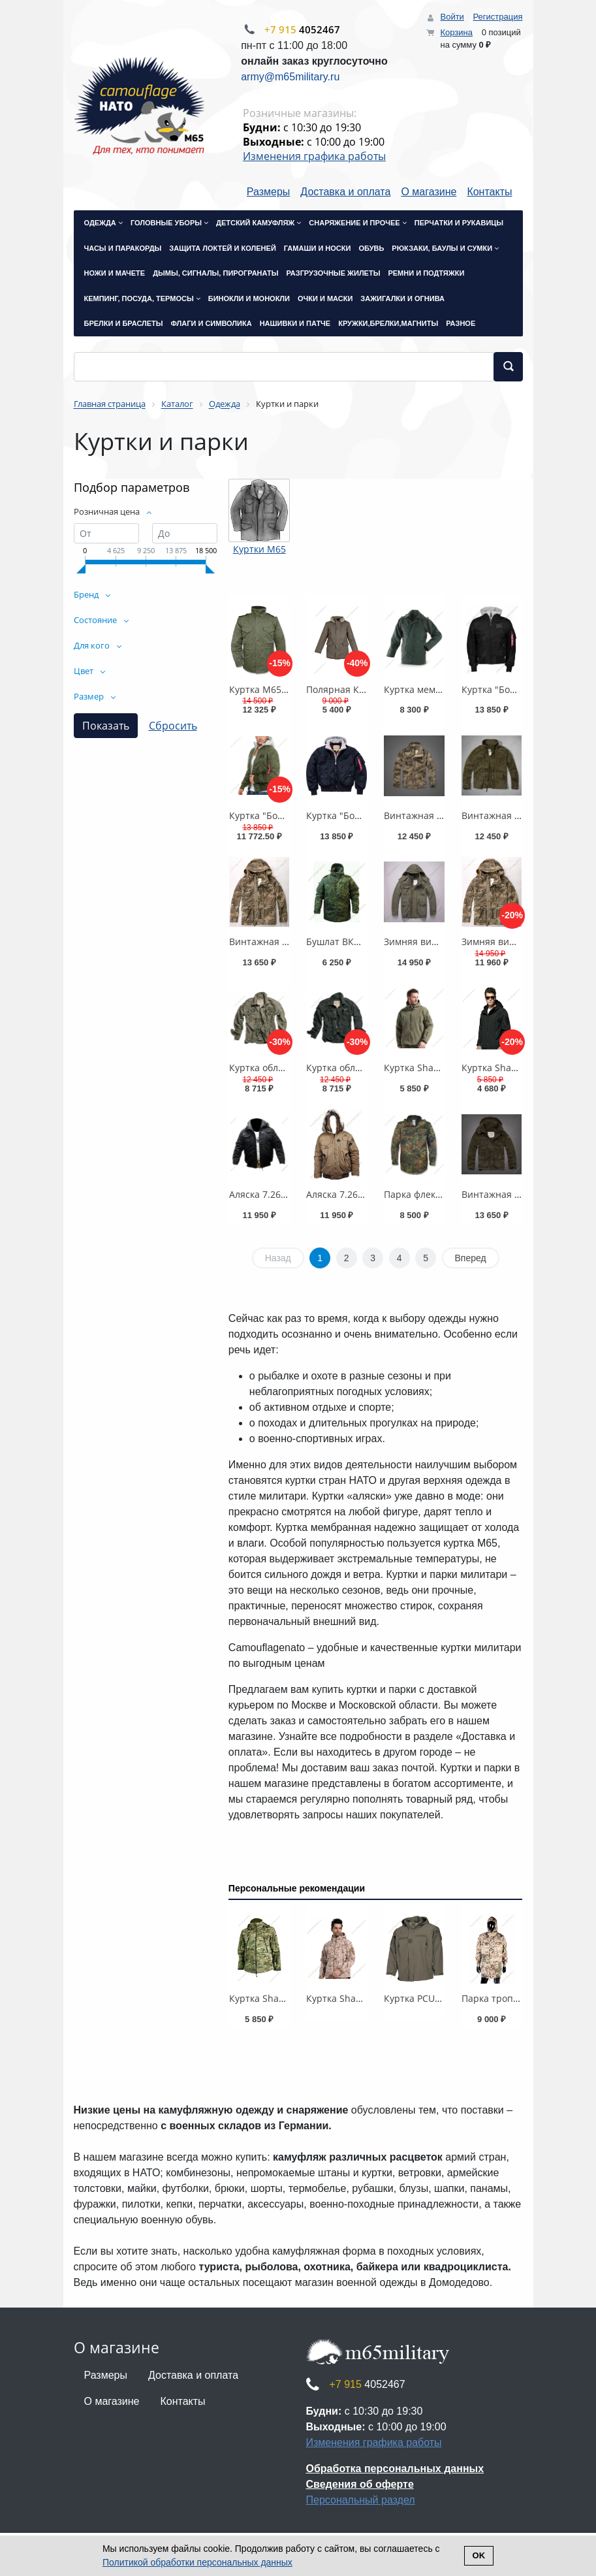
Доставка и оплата (345, 191)
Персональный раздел (360, 2499)
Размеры (268, 191)
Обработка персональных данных (395, 2468)
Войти (451, 17)
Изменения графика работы (314, 156)
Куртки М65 (259, 549)
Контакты (489, 191)
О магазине (428, 191)
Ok (479, 2555)
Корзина (456, 32)
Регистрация (498, 17)
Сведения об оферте (360, 2484)
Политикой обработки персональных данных (197, 2562)
